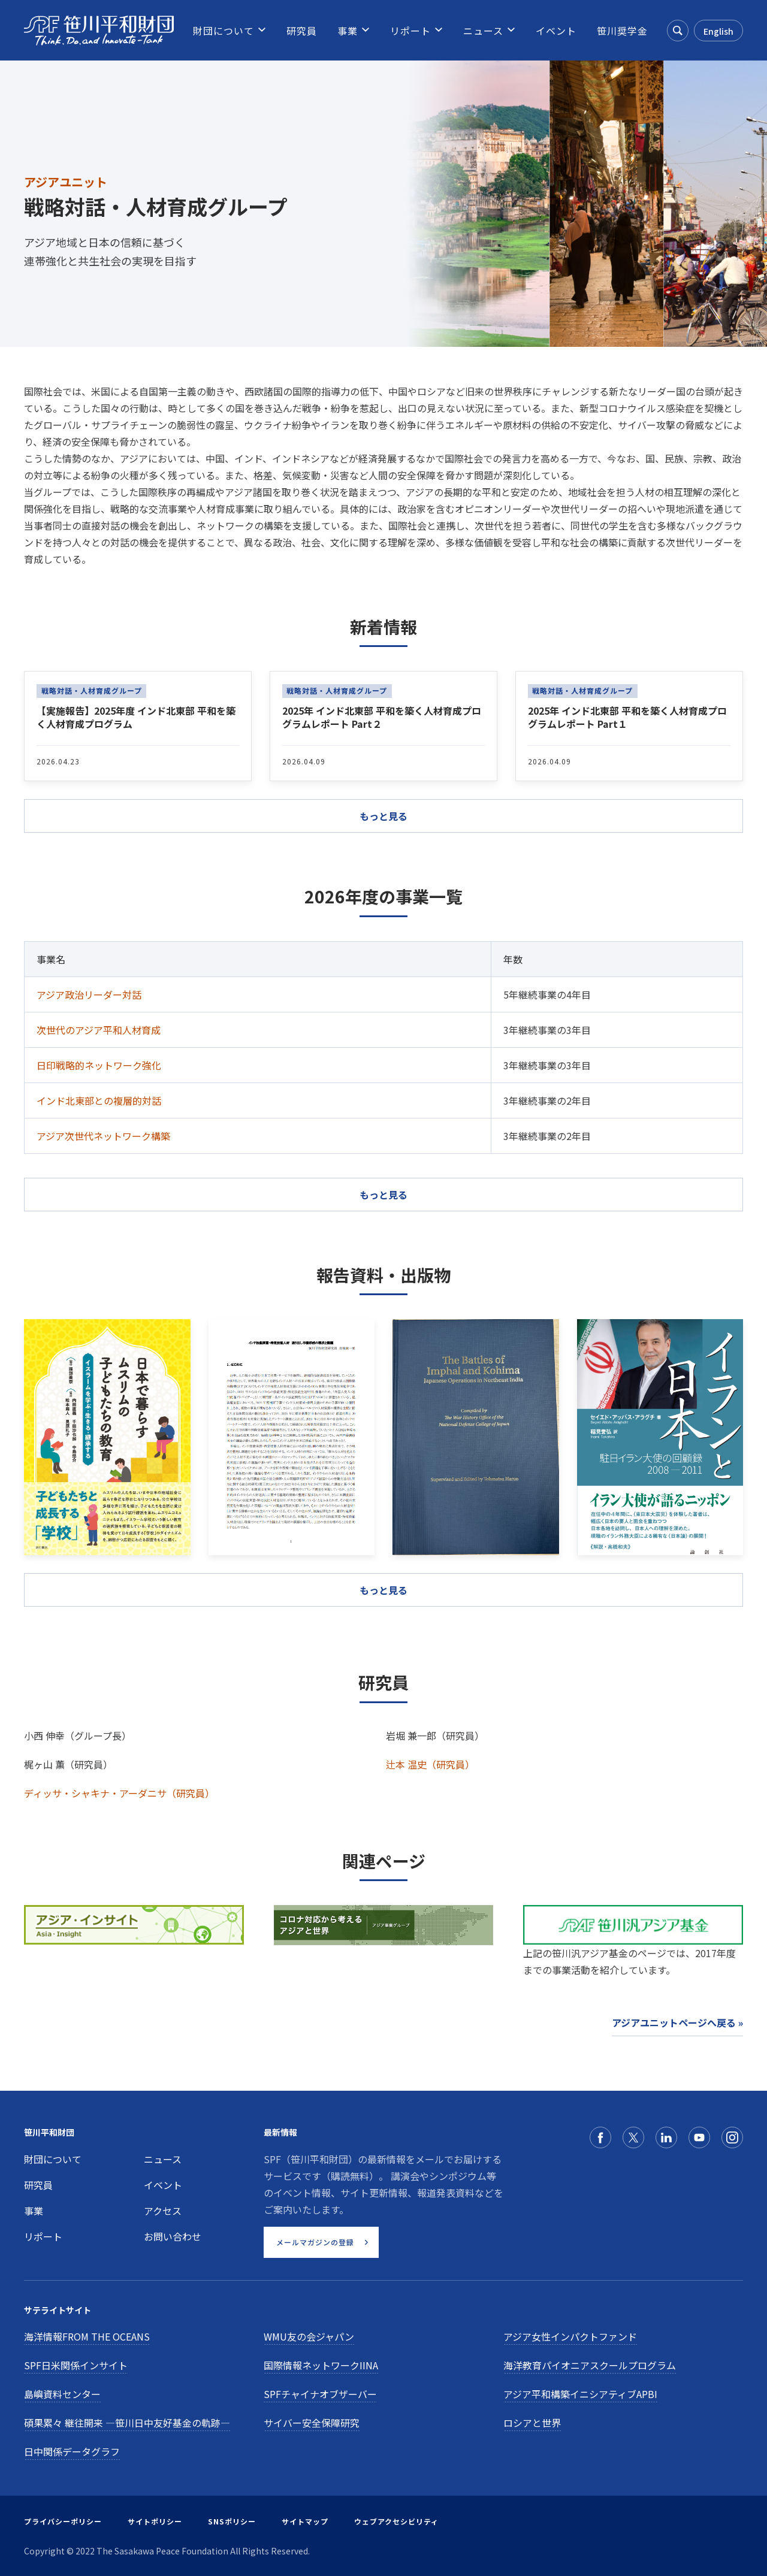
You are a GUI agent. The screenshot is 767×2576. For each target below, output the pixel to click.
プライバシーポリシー (63, 2521)
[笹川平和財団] (99, 31)
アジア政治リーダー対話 (89, 994)
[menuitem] (223, 31)
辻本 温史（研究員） (430, 1764)
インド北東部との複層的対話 (99, 1100)
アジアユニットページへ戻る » (677, 2022)
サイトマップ (305, 2521)
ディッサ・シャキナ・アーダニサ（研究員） (119, 1793)
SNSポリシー (232, 2521)
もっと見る (383, 1194)
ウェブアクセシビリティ (396, 2521)
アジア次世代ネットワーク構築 (103, 1136)
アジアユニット (65, 182)
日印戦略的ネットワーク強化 (99, 1065)
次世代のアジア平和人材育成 (99, 1030)
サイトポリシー (155, 2521)
